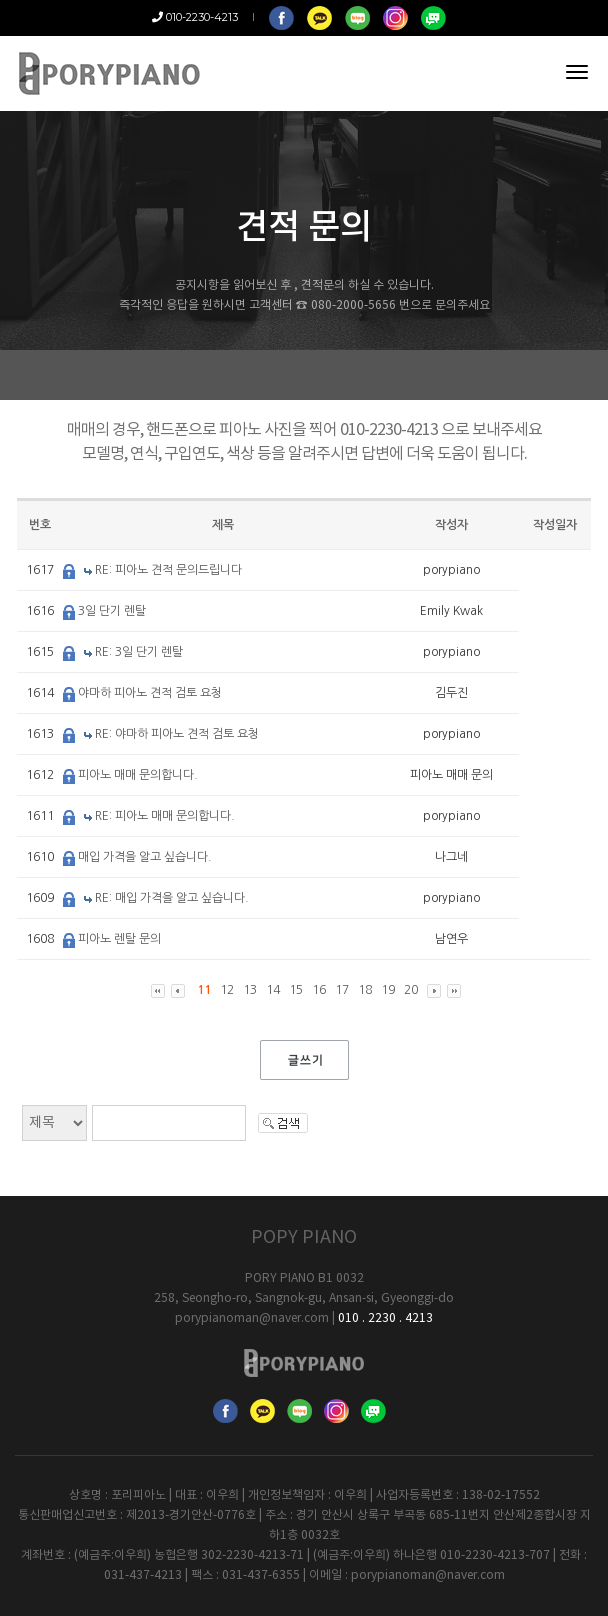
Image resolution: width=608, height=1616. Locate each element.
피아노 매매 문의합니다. (138, 775)
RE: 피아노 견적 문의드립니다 (168, 570)
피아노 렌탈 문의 (119, 939)
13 (250, 990)
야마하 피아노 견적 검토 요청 (150, 693)
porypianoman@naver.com (252, 1318)
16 (319, 990)
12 (227, 990)
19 (388, 990)
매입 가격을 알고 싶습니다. (145, 857)
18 (365, 990)
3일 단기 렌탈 (112, 611)
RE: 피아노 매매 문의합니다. (165, 816)
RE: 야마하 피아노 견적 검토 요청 (177, 734)
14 (273, 990)
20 (411, 990)
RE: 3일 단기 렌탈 (139, 652)
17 (342, 990)
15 (296, 990)
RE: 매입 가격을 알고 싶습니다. (172, 898)
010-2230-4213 (195, 17)
